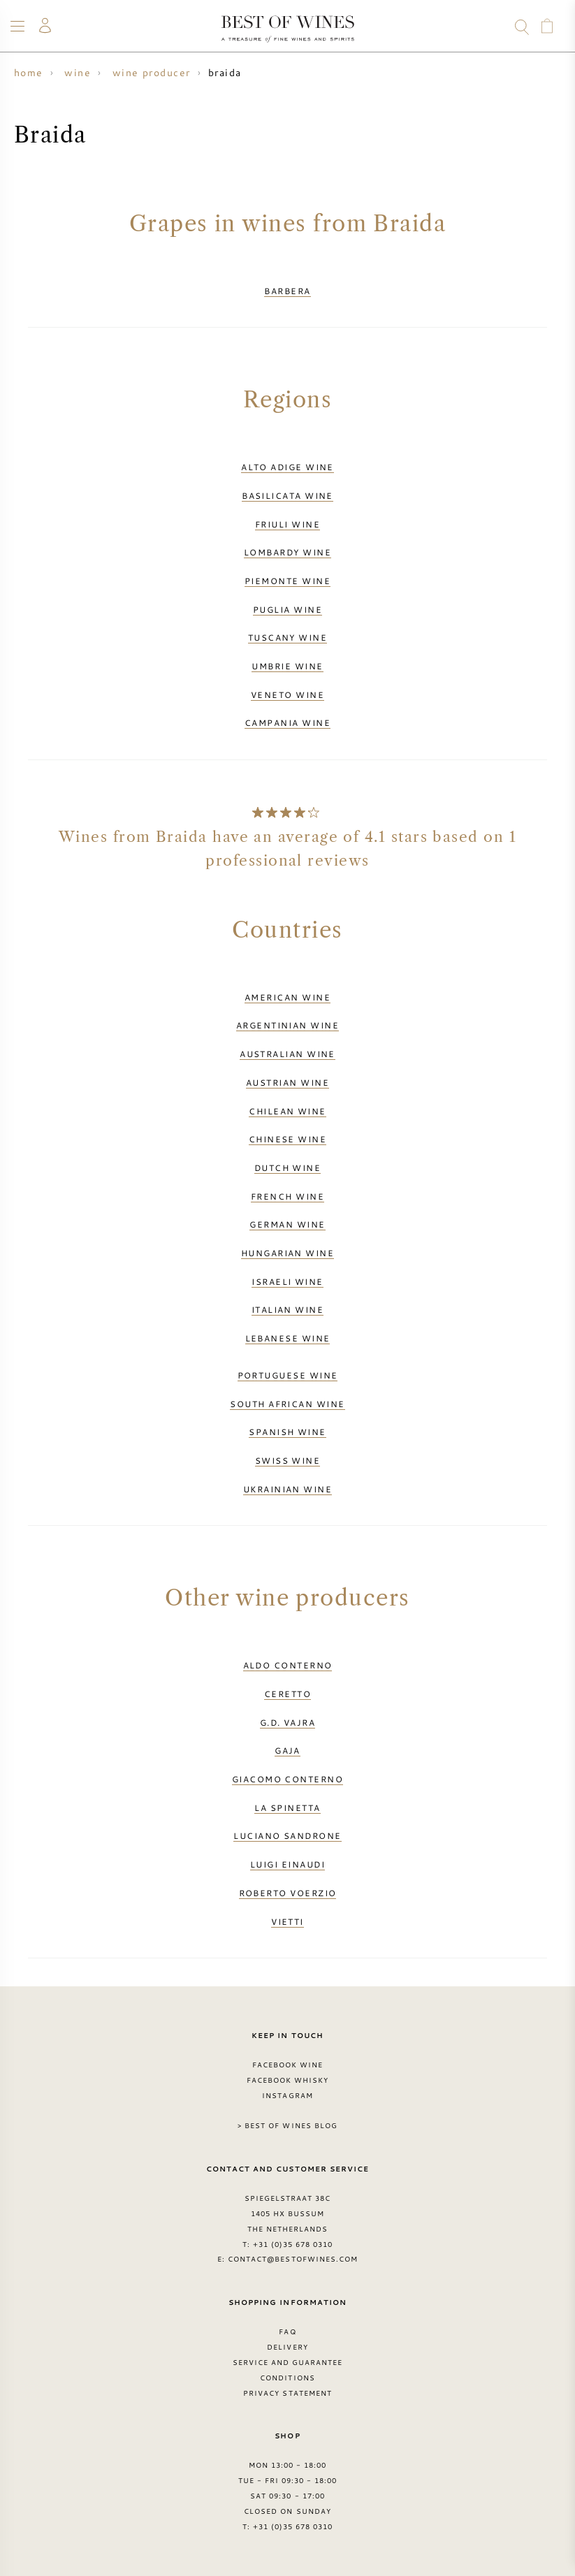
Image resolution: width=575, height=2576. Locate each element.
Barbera (287, 290)
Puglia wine (287, 609)
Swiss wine (288, 1460)
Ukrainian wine (287, 1488)
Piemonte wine (287, 580)
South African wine (287, 1403)
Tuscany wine (287, 637)
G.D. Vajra (288, 1722)
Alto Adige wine (287, 466)
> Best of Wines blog (287, 2125)
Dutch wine (287, 1167)
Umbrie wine (287, 665)
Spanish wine (287, 1431)
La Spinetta (287, 1807)
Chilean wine (287, 1110)
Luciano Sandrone (287, 1835)
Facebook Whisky (288, 2080)
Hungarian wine (287, 1252)
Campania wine (287, 722)
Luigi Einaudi (287, 1864)
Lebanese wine (287, 1338)
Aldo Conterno (288, 1665)
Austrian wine (287, 1082)
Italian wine (287, 1309)
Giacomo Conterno (287, 1778)
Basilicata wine (287, 495)
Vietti (287, 1921)
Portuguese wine (288, 1375)
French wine (287, 1196)
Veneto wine (287, 694)
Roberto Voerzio (288, 1892)
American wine (287, 997)
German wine (287, 1224)
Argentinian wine (287, 1025)
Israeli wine (287, 1281)
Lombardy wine (287, 552)
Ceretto (287, 1693)
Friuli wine (287, 524)
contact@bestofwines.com (293, 2259)
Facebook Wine (287, 2064)
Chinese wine (287, 1138)
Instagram (287, 2095)
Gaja (287, 1750)
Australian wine (287, 1053)
